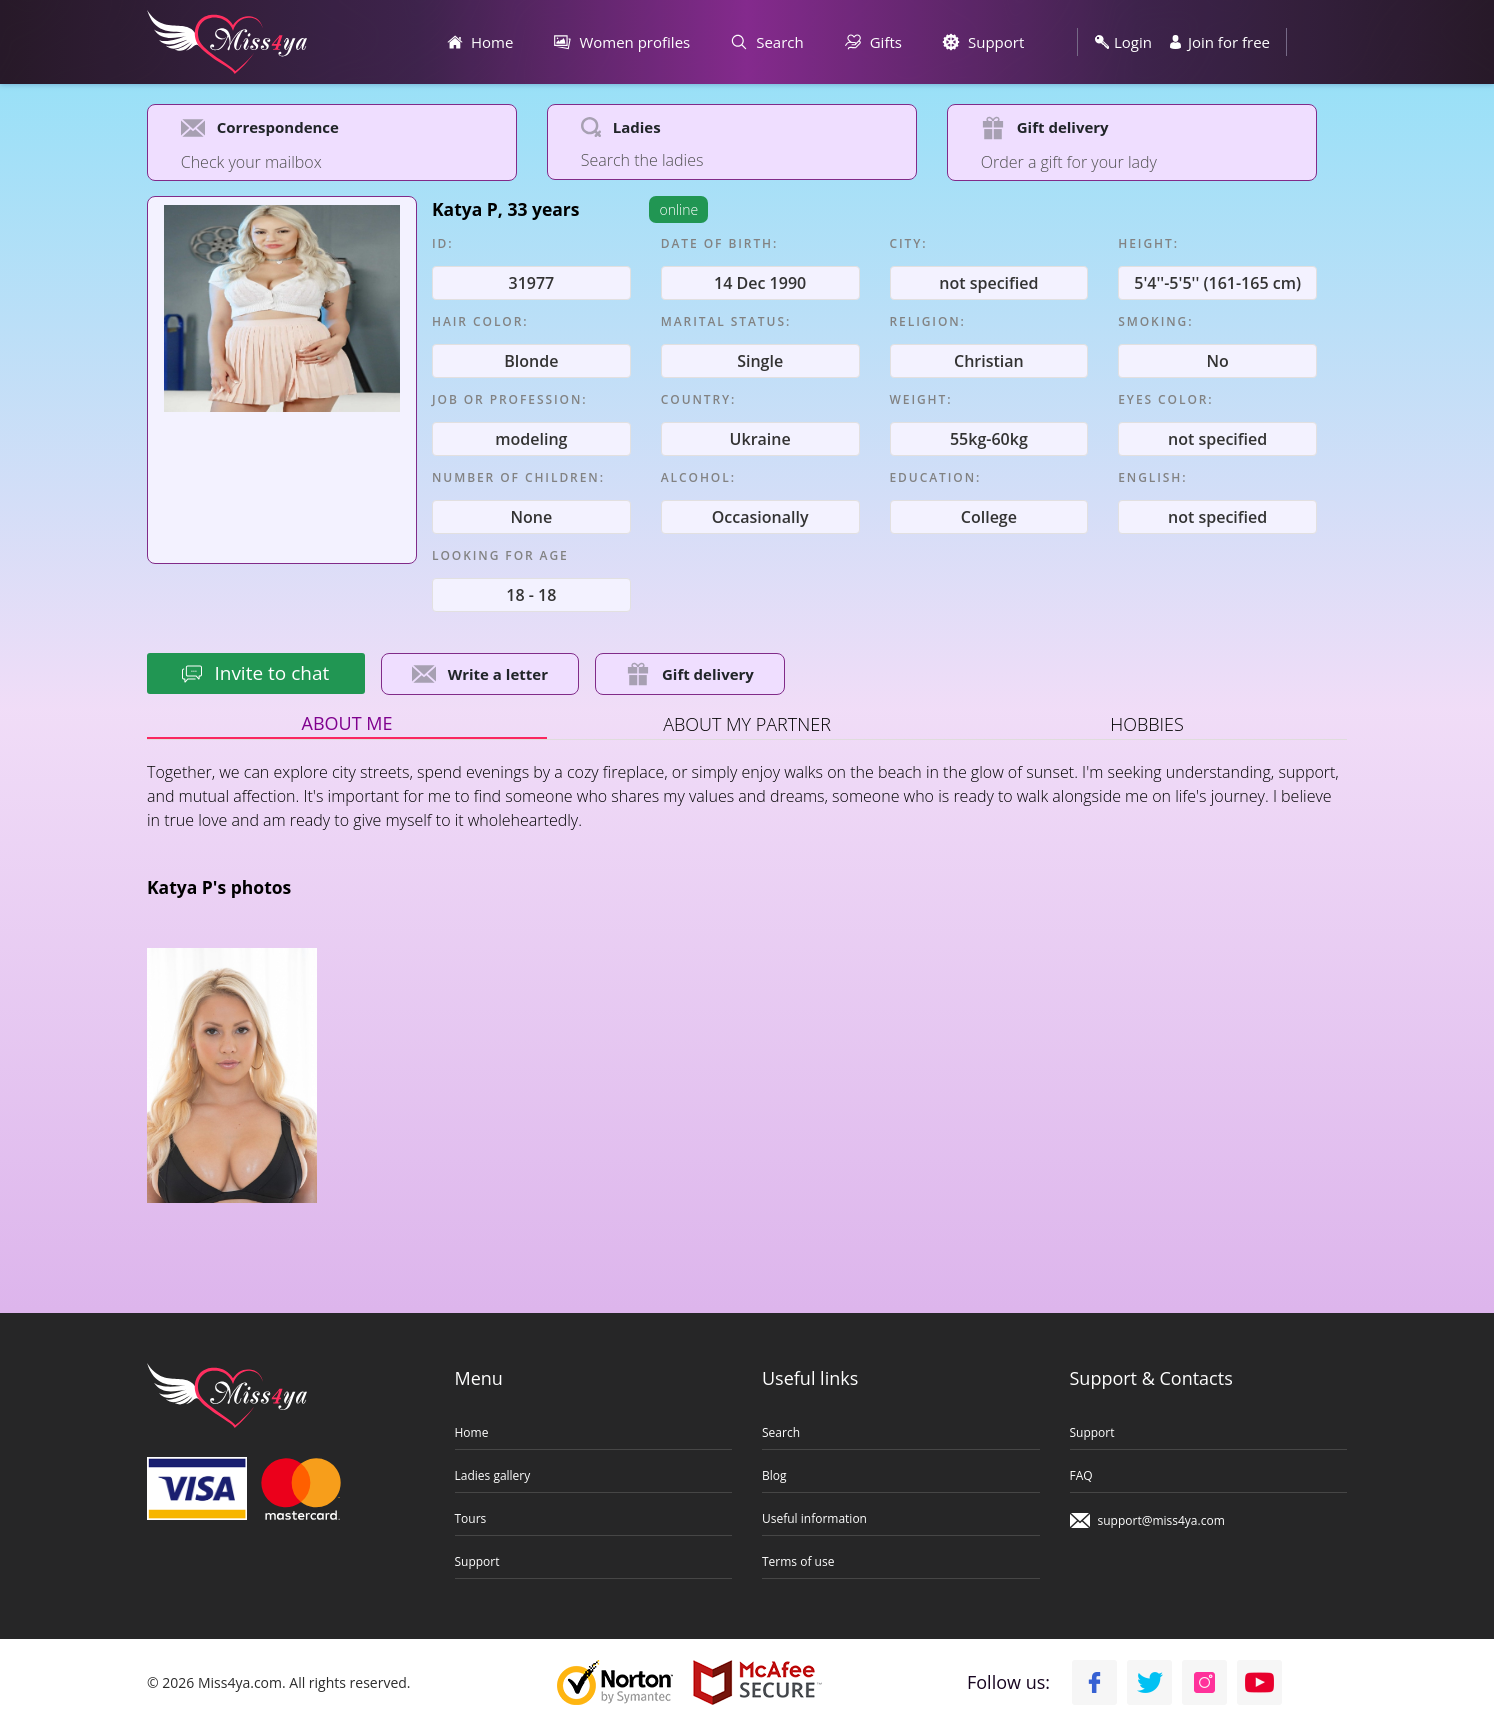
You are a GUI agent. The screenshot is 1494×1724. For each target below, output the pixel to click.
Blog (774, 1475)
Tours (471, 1518)
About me (347, 722)
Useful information (814, 1518)
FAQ (1081, 1475)
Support (477, 1561)
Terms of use (798, 1561)
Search (781, 1432)
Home (472, 1432)
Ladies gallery (493, 1475)
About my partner (747, 723)
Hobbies (1147, 723)
